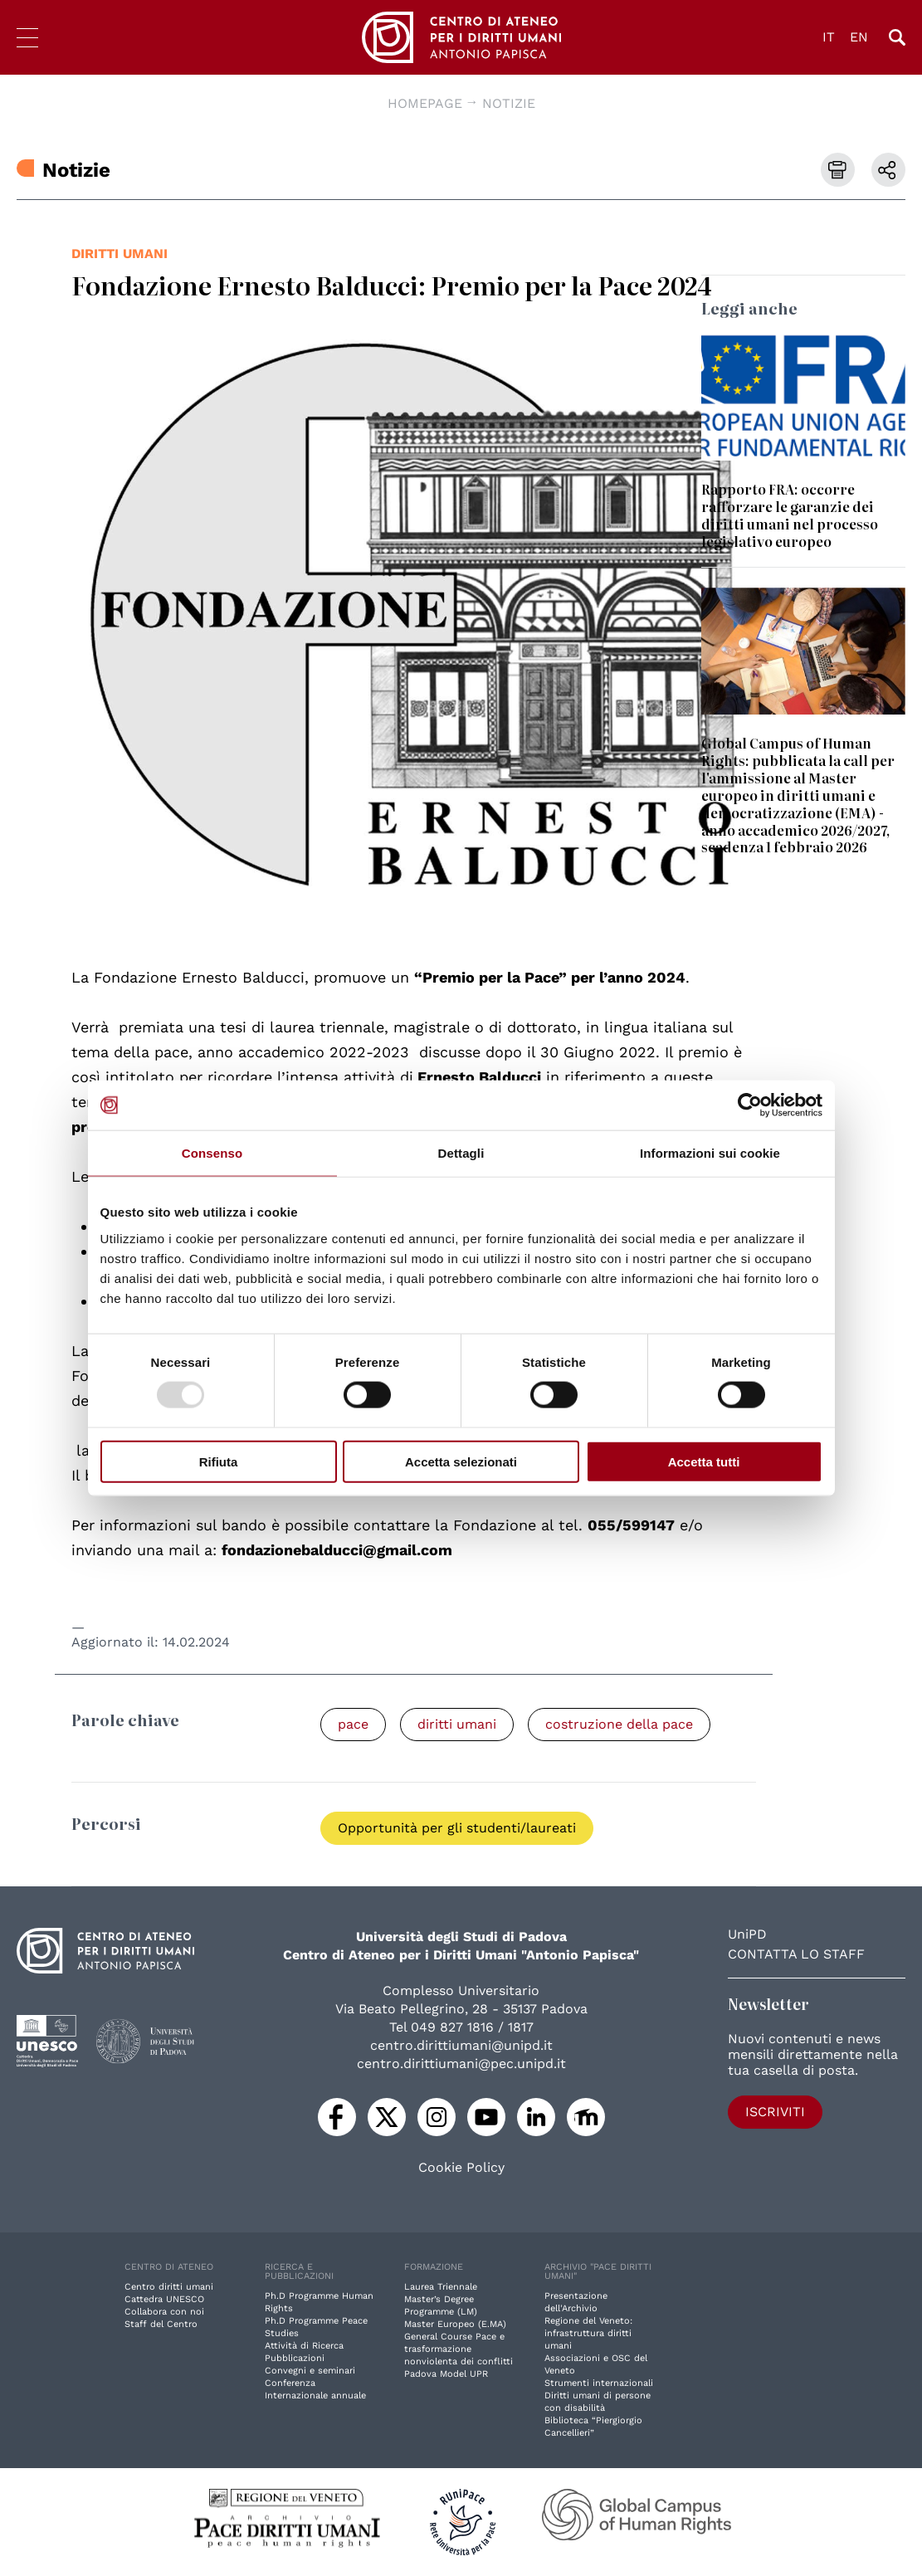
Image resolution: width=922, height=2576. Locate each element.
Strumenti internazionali (598, 2383)
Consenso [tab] (212, 1153)
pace (353, 1724)
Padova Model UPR (446, 2374)
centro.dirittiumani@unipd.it (461, 2045)
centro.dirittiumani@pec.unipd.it (461, 2063)
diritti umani (119, 253)
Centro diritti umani (168, 2286)
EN (859, 37)
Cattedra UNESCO (164, 2299)
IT (828, 37)
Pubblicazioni (294, 2358)
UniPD (747, 1934)
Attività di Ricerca (304, 2345)
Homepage (425, 103)
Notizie (508, 103)
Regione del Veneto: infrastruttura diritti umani (588, 2333)
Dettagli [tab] (461, 1153)
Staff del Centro (161, 2324)
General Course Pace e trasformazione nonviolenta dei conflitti (458, 2349)
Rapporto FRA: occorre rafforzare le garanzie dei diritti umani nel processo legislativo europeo (789, 515)
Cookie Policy (461, 2167)
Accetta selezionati (461, 1461)
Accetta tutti (704, 1461)
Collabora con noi (164, 2311)
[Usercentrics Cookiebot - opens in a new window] (749, 1105)
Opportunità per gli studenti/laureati (457, 1828)
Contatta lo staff (796, 1954)
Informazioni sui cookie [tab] (710, 1153)
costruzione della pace (619, 1724)
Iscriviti (775, 2112)
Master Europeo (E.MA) (455, 2324)
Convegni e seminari (310, 2370)
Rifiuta (218, 1461)
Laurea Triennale (440, 2286)
